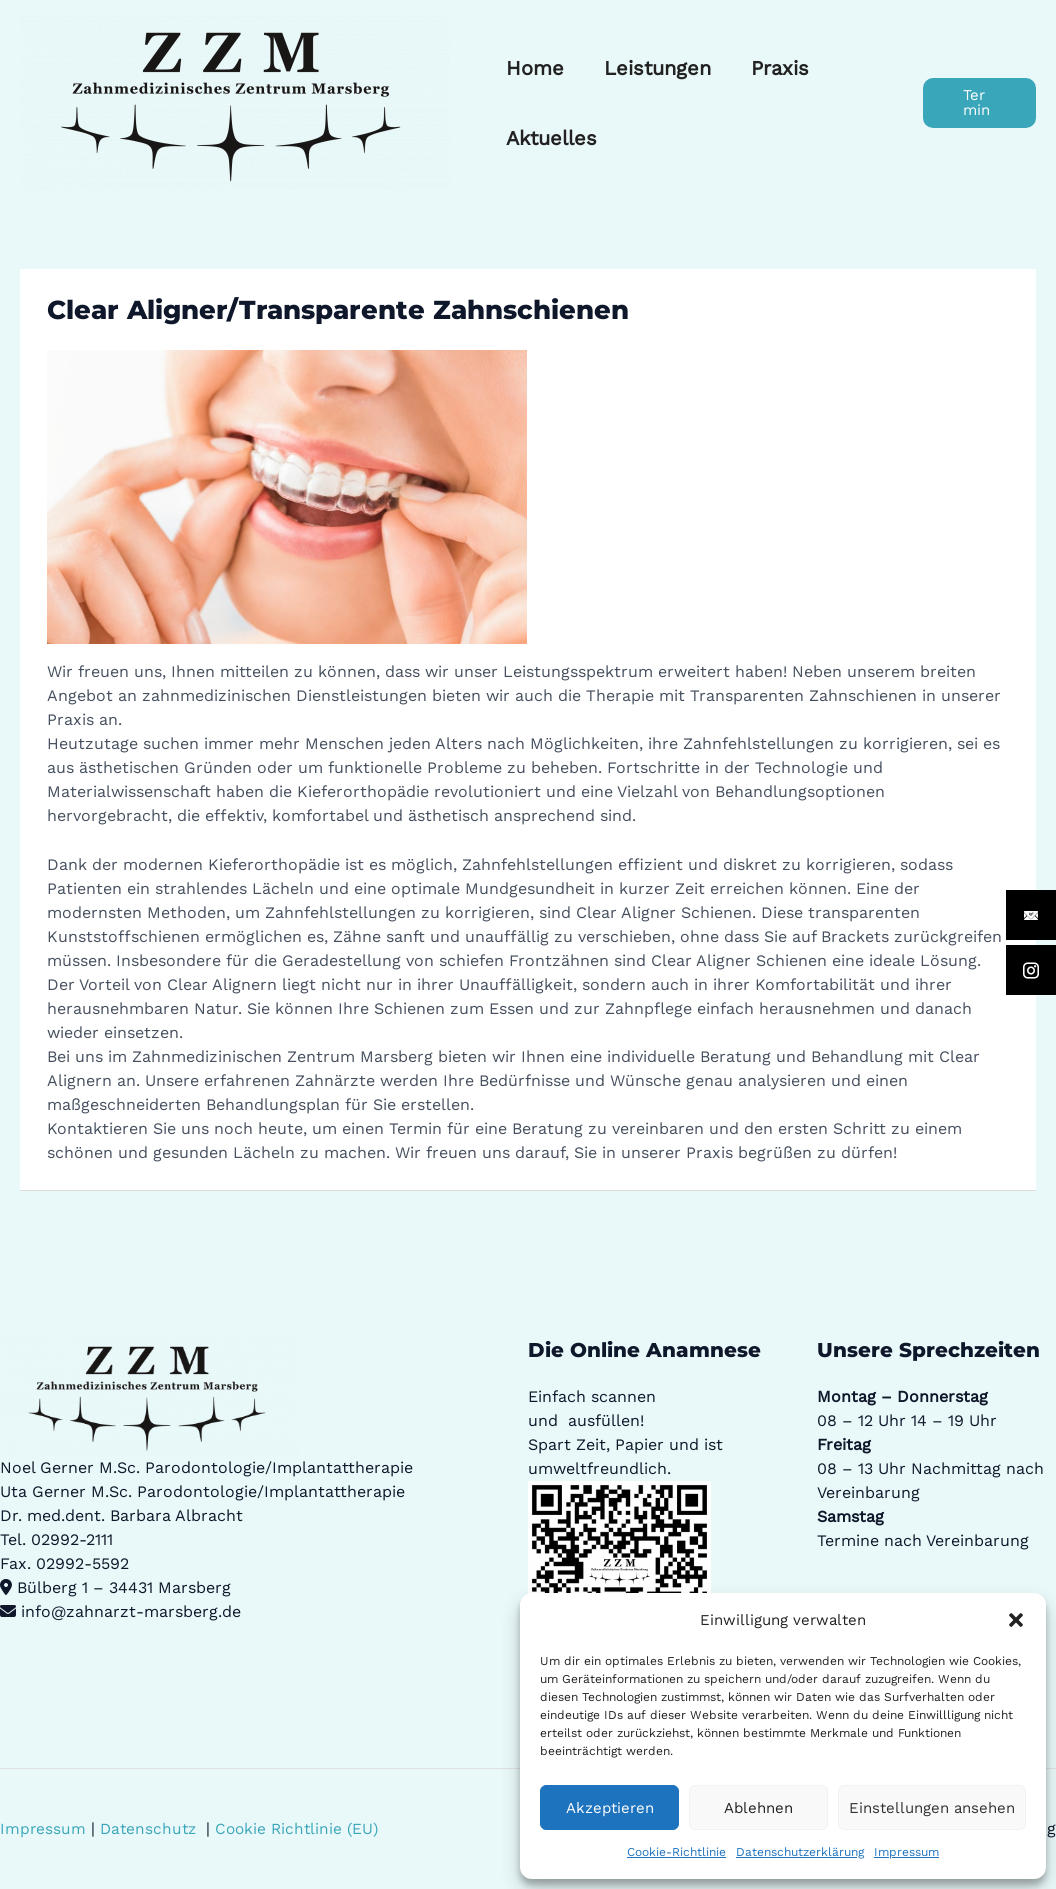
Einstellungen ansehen (932, 1808)
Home (535, 68)
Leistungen (657, 68)
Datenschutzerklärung (800, 1852)
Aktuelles (551, 138)
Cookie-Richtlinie (676, 1852)
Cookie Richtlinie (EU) (302, 1828)
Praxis (780, 68)
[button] (1016, 1620)
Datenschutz (151, 1828)
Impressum (906, 1852)
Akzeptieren (610, 1808)
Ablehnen (758, 1808)
